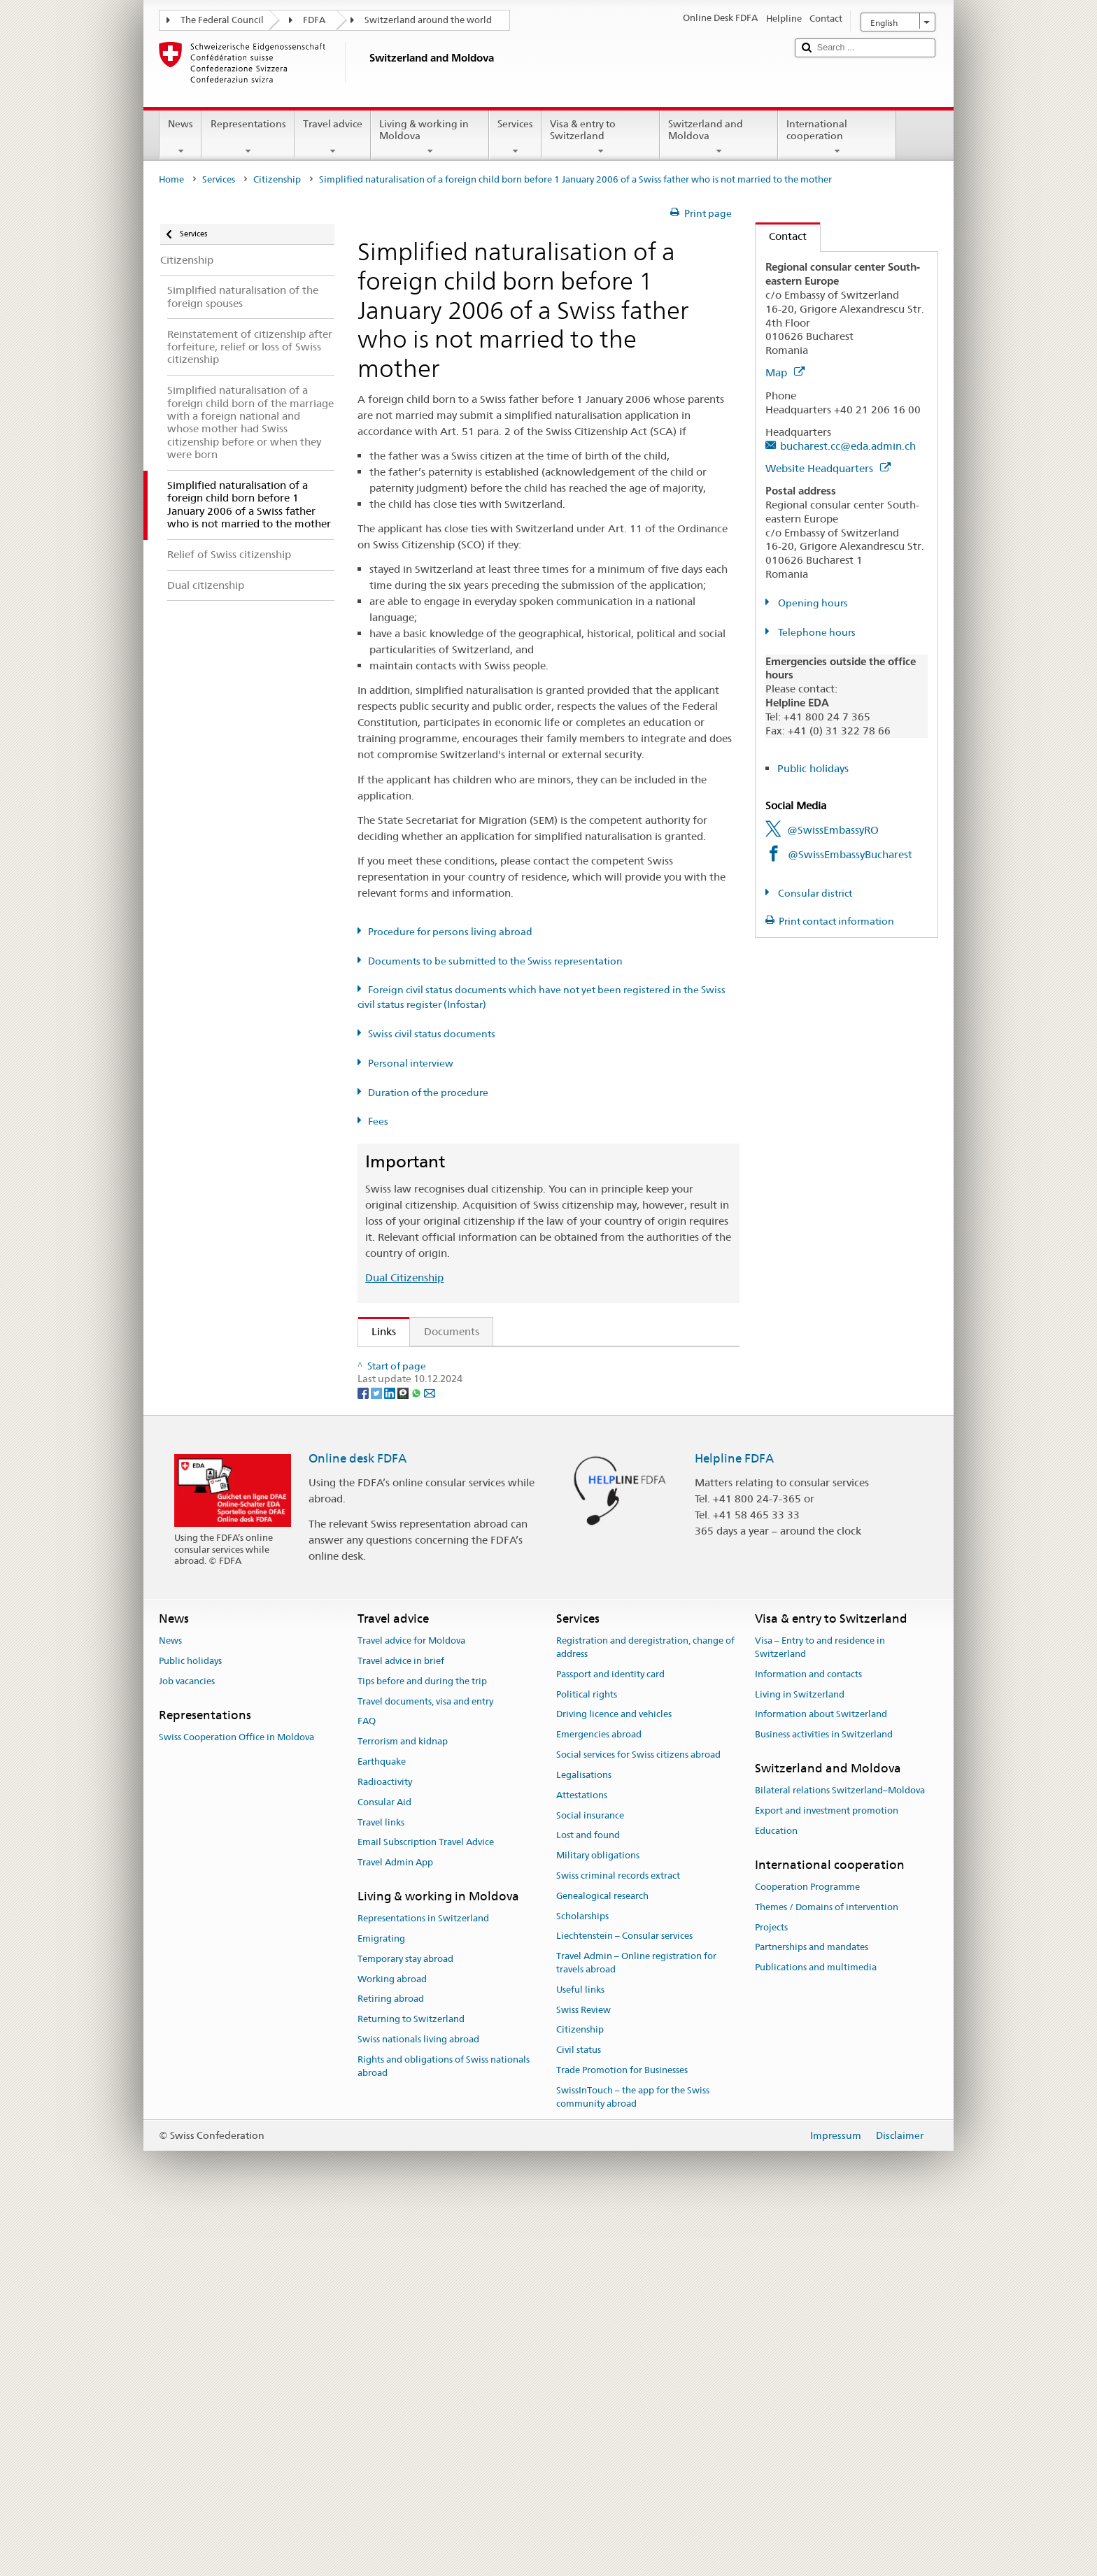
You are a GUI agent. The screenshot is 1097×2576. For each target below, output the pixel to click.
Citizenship (277, 179)
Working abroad (392, 2341)
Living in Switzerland (799, 2056)
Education (776, 2193)
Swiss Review (583, 2372)
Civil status (578, 2412)
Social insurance (590, 2177)
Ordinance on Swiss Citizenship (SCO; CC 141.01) (493, 1460)
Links (377, 1331)
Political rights (586, 2056)
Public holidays (813, 768)
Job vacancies (187, 2043)
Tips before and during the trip (422, 2043)
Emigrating (381, 2301)
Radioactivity (385, 2144)
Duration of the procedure (428, 1092)
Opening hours (812, 603)
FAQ (367, 2083)
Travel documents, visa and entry (425, 2063)
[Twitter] (377, 1754)
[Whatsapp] (417, 1754)
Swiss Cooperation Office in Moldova (236, 2099)
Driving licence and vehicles (614, 2076)
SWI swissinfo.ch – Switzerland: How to (471, 1640)
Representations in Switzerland (423, 2280)
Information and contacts (808, 2036)
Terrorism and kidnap (403, 2103)
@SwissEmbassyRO (833, 830)
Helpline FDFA (734, 1821)
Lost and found (588, 2197)
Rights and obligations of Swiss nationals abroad (444, 2428)
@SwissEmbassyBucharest (850, 854)
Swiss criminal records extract (618, 2238)
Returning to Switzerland (411, 2381)
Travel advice (332, 137)
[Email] (429, 1754)
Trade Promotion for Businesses (622, 2432)
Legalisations (583, 2137)
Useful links (580, 2352)
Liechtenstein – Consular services (624, 2298)
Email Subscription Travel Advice (426, 2204)
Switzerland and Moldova (718, 137)
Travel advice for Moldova (411, 2003)
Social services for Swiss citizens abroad (638, 2117)
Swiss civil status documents (431, 1033)
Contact (781, 236)
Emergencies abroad (599, 2096)
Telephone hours (816, 632)
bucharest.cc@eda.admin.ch (848, 446)
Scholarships (582, 2278)
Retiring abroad (391, 2361)
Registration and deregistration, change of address (645, 2009)
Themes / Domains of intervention (826, 2269)
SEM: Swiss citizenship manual (448, 1411)
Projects (771, 2289)
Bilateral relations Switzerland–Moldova (840, 2152)
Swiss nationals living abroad (418, 2401)
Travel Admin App (395, 2224)
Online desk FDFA (357, 1821)
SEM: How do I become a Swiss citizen (467, 1362)
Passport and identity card (610, 2036)
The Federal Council (222, 20)
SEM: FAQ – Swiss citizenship (445, 1387)
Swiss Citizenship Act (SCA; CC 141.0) (465, 1436)
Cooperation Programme (807, 2249)
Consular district (814, 893)
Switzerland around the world (428, 20)
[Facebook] (364, 1754)
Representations (247, 137)
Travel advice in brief (401, 2023)
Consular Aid (384, 2164)
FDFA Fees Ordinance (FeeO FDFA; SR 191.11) (486, 1485)
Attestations (581, 2157)
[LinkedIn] (390, 1754)
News (180, 137)
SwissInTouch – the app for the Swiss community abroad (632, 2459)
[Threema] (404, 1754)
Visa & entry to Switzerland (600, 137)
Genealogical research (602, 2258)
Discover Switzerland (426, 1591)
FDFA (314, 20)
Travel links (381, 2184)
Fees (378, 1121)
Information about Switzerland (821, 2076)
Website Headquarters (828, 468)
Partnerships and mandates (811, 2310)
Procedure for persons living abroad (450, 931)
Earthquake (382, 2124)
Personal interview (410, 1063)
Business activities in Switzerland (824, 2096)
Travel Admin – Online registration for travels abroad (636, 2325)
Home (171, 179)
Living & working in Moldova (429, 137)
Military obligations (597, 2217)
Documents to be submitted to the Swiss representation (495, 961)
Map (785, 372)
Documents (451, 1331)
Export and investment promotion (826, 2173)
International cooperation (837, 137)
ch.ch (388, 1616)
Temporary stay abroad (405, 2321)
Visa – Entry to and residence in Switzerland (820, 2009)
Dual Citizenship (404, 1277)
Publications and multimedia (816, 2329)
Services (515, 137)
